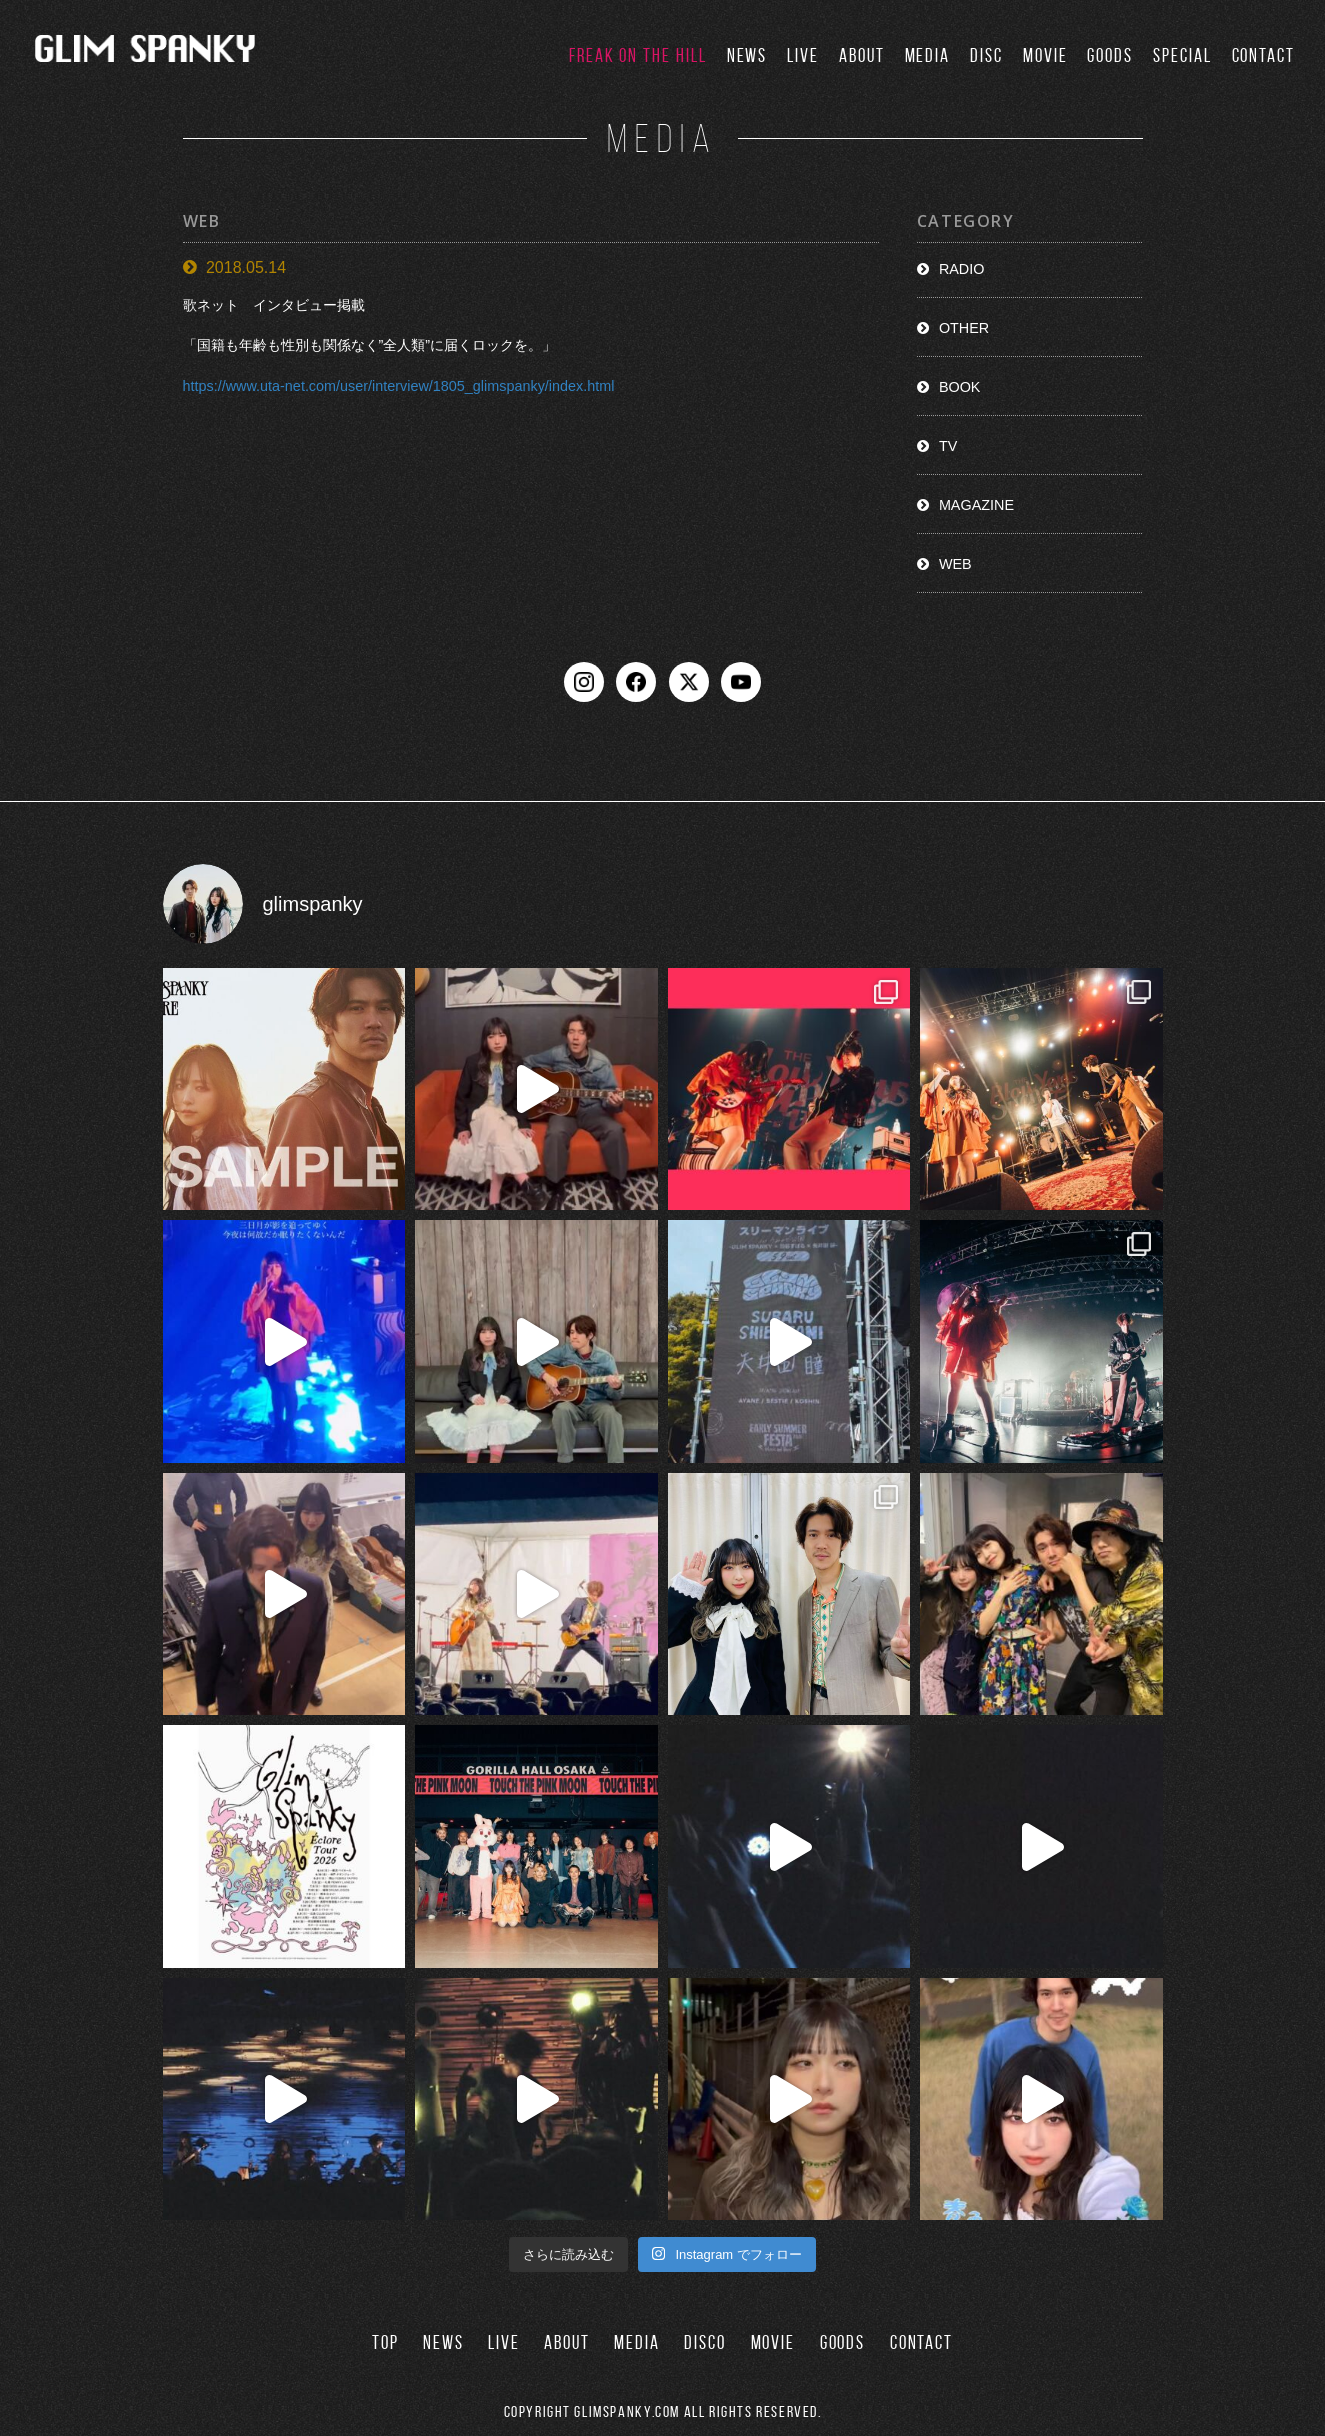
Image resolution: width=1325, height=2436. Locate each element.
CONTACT (1263, 55)
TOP (385, 2342)
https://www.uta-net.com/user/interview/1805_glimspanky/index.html (399, 386)
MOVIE (1045, 55)
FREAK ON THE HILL (638, 55)
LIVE (803, 55)
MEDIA (928, 55)
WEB (955, 564)
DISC (986, 55)
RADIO (962, 269)
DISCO (705, 2342)
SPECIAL (1182, 55)
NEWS (747, 55)
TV (948, 446)
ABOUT (862, 55)
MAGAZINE (976, 505)
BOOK (960, 387)
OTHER (964, 328)
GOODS (1110, 55)
